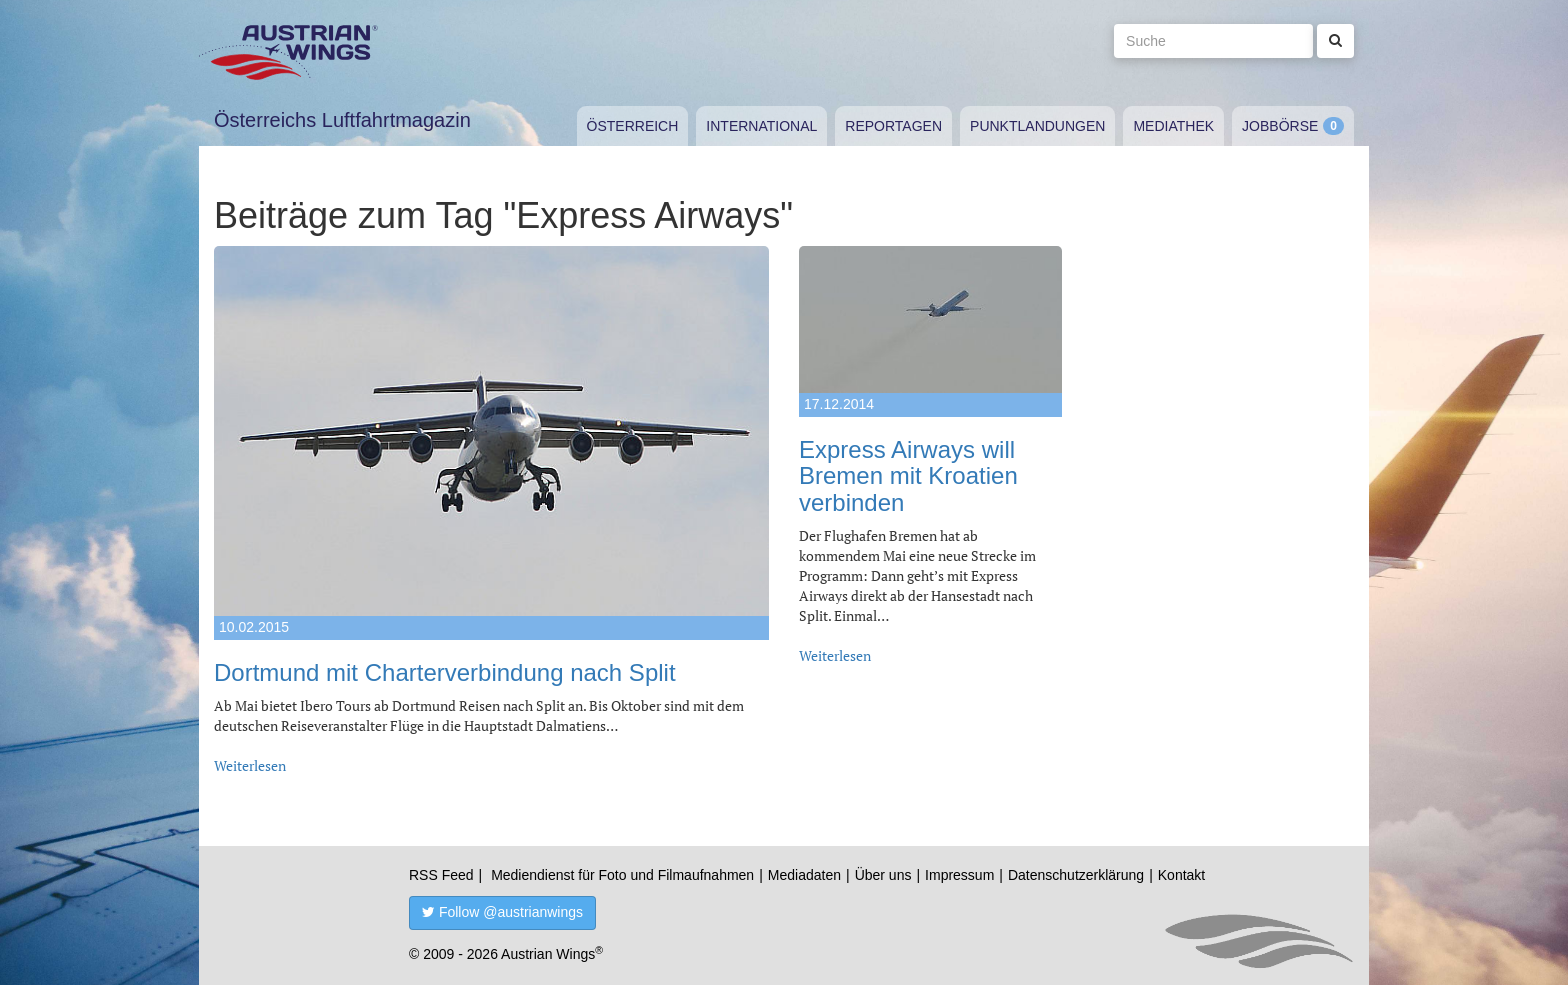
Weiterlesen (250, 765)
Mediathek (1173, 126)
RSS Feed (441, 875)
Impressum (959, 875)
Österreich (633, 126)
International (761, 126)
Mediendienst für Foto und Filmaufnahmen (622, 875)
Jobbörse (1280, 126)
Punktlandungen (1037, 126)
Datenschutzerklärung (1076, 875)
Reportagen (893, 126)
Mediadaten (804, 875)
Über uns (883, 875)
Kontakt (1181, 875)
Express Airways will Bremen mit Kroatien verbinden (908, 476)
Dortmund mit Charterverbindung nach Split (445, 672)
